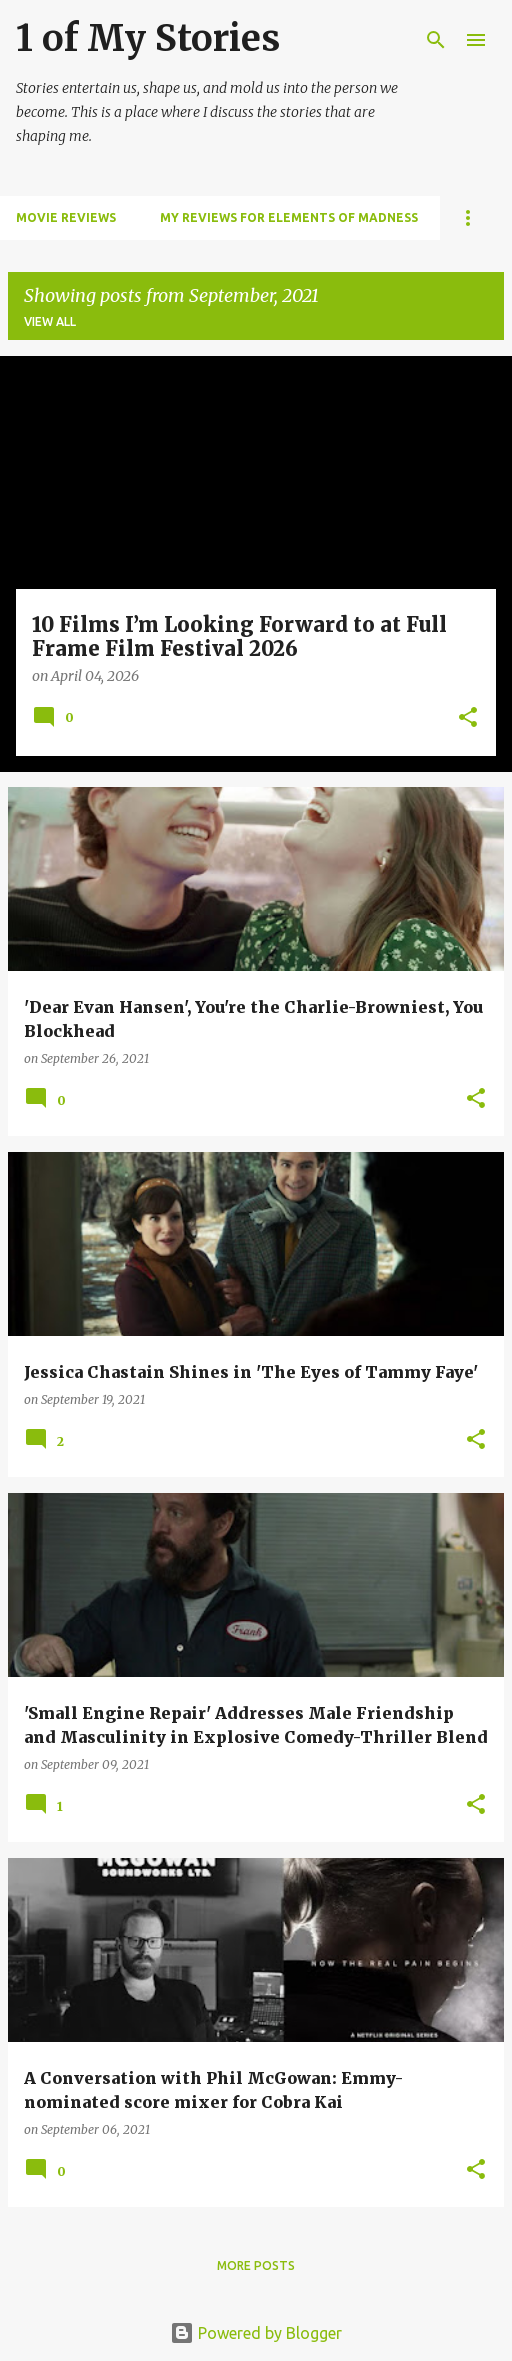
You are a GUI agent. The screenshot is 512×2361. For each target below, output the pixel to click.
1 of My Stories (148, 38)
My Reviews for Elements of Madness (289, 217)
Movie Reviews (66, 217)
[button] (468, 719)
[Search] (436, 40)
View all (50, 321)
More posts (256, 2265)
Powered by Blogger (256, 2333)
